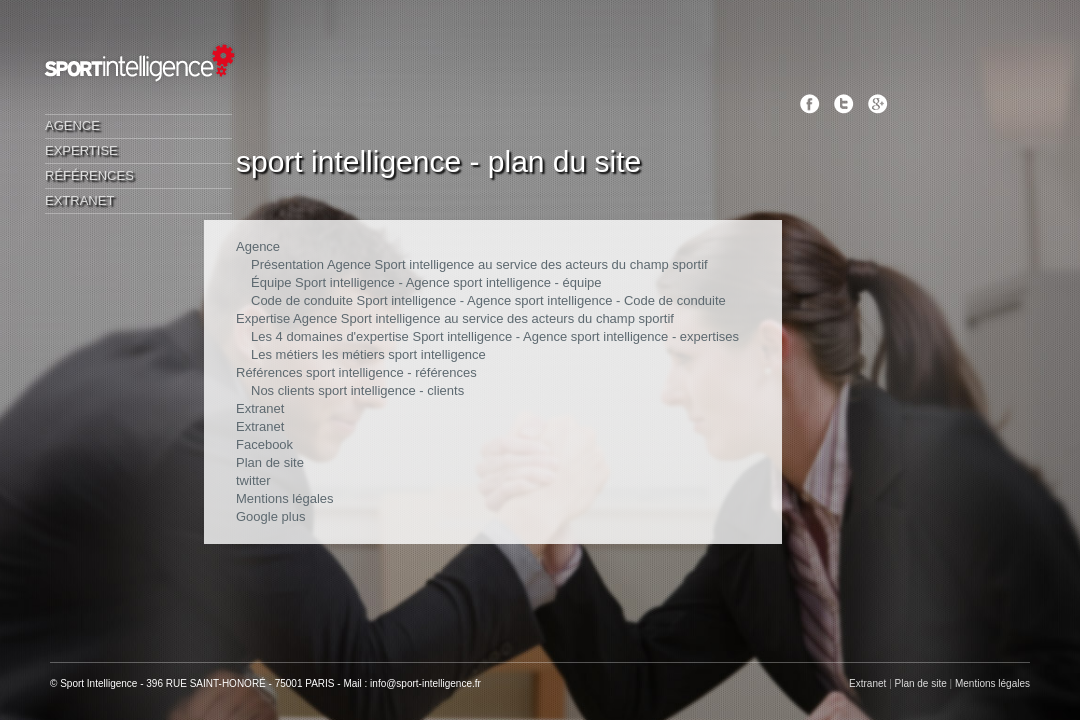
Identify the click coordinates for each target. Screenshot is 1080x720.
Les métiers (284, 354)
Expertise (81, 150)
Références (89, 175)
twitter (253, 480)
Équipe (271, 282)
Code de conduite (302, 300)
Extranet (79, 200)
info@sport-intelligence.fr (425, 683)
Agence (72, 125)
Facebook (264, 444)
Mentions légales (285, 498)
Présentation (287, 264)
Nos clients (283, 390)
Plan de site (270, 462)
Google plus (270, 516)
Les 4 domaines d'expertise (330, 336)
